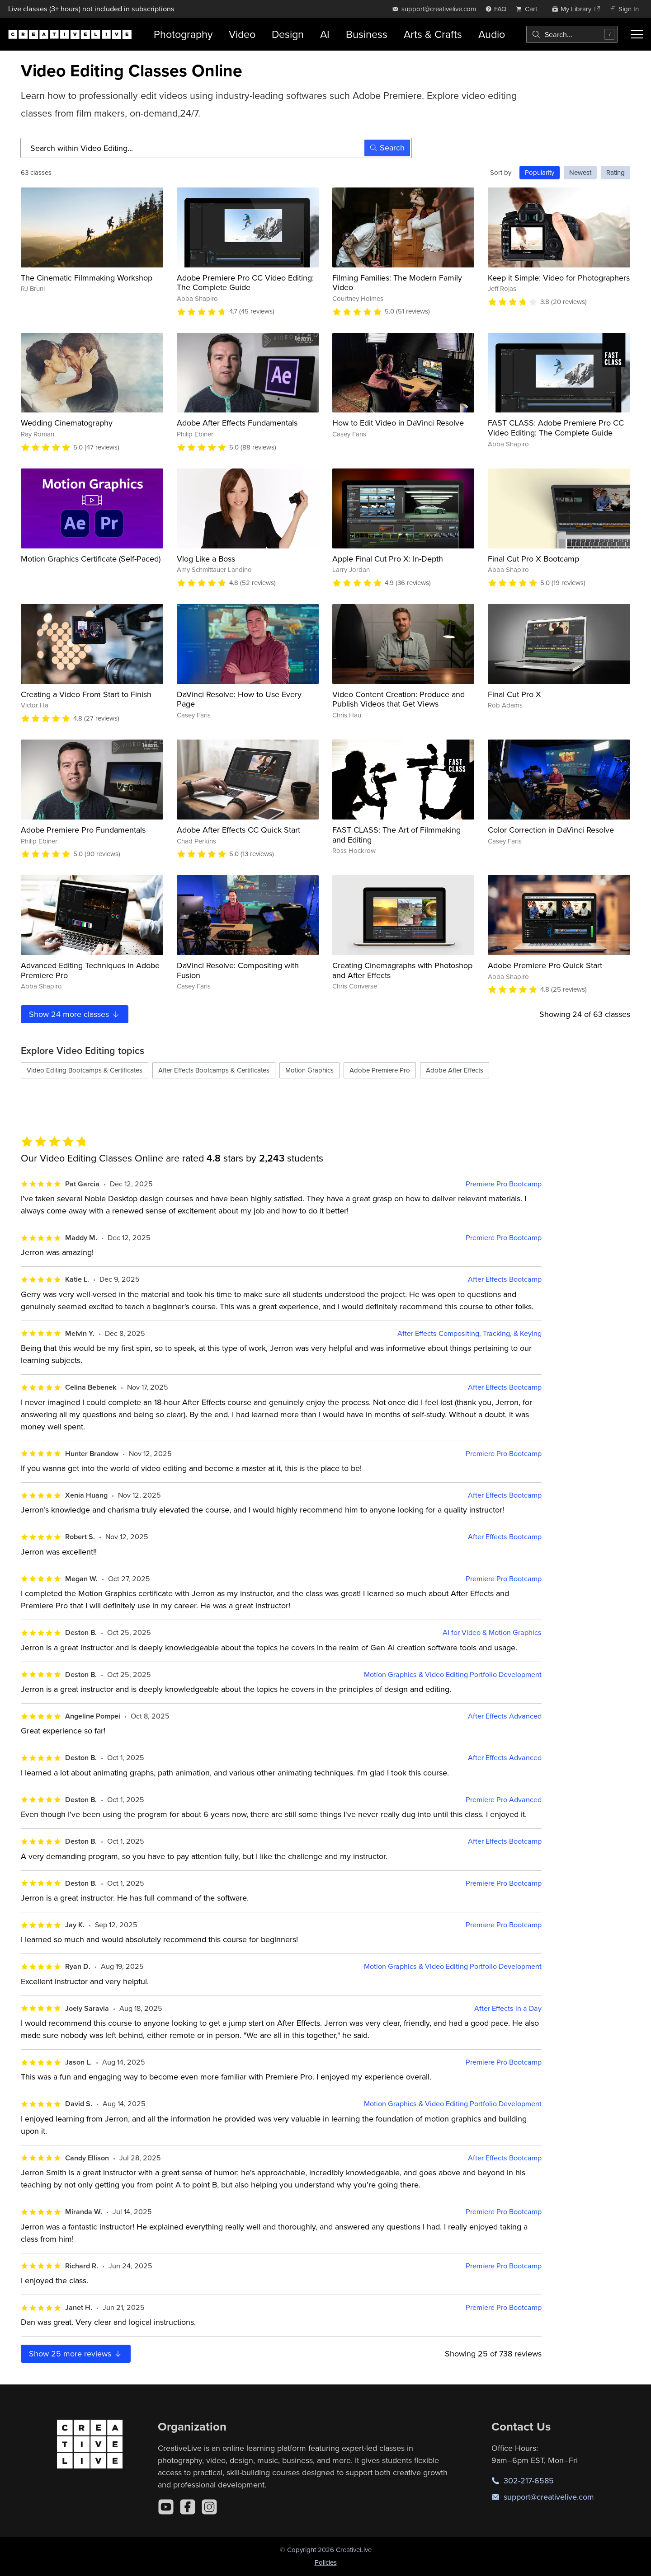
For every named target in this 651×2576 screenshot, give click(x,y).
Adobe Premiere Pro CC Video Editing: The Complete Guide (245, 282)
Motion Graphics (309, 1070)
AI (325, 34)
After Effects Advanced (505, 1716)
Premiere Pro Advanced (504, 1799)
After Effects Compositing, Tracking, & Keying (469, 1333)
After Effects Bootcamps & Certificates (213, 1070)
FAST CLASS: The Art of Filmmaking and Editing (396, 834)
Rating (615, 172)
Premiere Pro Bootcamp (504, 1184)
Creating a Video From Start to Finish (86, 694)
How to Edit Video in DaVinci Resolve (398, 422)
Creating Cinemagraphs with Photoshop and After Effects (402, 970)
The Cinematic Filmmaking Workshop (86, 277)
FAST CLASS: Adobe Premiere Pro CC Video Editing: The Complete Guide (556, 427)
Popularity (539, 172)
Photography (183, 34)
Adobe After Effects (454, 1070)
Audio (491, 34)
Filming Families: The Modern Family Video (397, 282)
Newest (580, 172)
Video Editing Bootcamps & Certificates (84, 1070)
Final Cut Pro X (514, 694)
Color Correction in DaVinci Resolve (551, 829)
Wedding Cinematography (67, 422)
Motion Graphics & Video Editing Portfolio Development (453, 1674)
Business (366, 34)
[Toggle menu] (637, 34)
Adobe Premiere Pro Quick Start (545, 965)
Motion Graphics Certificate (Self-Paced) (90, 558)
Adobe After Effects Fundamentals (237, 422)
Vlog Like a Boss (206, 558)
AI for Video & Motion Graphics (492, 1632)
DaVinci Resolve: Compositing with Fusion (238, 970)
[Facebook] (187, 2507)
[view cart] (529, 9)
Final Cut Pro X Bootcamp (533, 558)
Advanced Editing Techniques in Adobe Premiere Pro (90, 970)
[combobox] (572, 34)
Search (387, 147)
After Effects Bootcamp (505, 1279)
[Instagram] (209, 2507)
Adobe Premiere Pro (379, 1070)
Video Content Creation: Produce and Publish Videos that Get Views (398, 699)
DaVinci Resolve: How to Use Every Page (239, 699)
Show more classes (74, 1014)
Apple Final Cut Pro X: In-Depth (387, 558)
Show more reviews (76, 2353)
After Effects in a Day (508, 2008)
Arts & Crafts (433, 34)
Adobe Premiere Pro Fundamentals (83, 829)
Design (288, 34)
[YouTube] (166, 2507)
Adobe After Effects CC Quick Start (238, 829)
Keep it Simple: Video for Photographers (559, 277)
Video (242, 34)
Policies (326, 2562)
